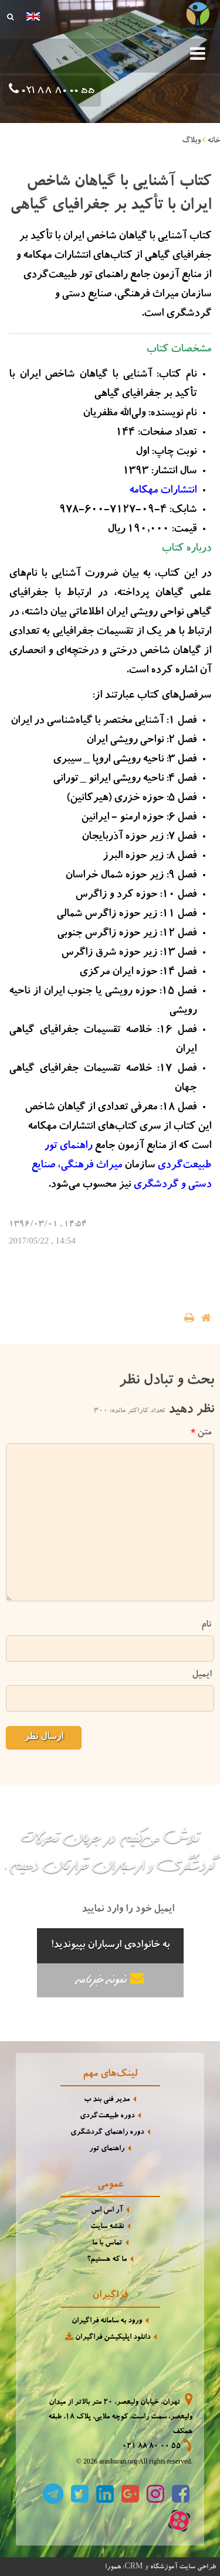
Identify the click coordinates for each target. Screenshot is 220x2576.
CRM (133, 2565)
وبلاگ (191, 141)
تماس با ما (107, 2243)
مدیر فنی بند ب (107, 2100)
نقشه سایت (107, 2227)
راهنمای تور (106, 2149)
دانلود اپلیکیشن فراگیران (106, 2337)
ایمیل (201, 1674)
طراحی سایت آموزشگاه (183, 2567)
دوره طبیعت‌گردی (107, 2116)
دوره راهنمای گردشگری (107, 2133)
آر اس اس (107, 2210)
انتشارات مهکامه (163, 491)
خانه (213, 141)
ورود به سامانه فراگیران (107, 2321)
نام (206, 1625)
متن (201, 1433)
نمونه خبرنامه (110, 1979)
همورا (113, 2567)
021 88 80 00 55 (57, 91)
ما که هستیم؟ (107, 2260)
